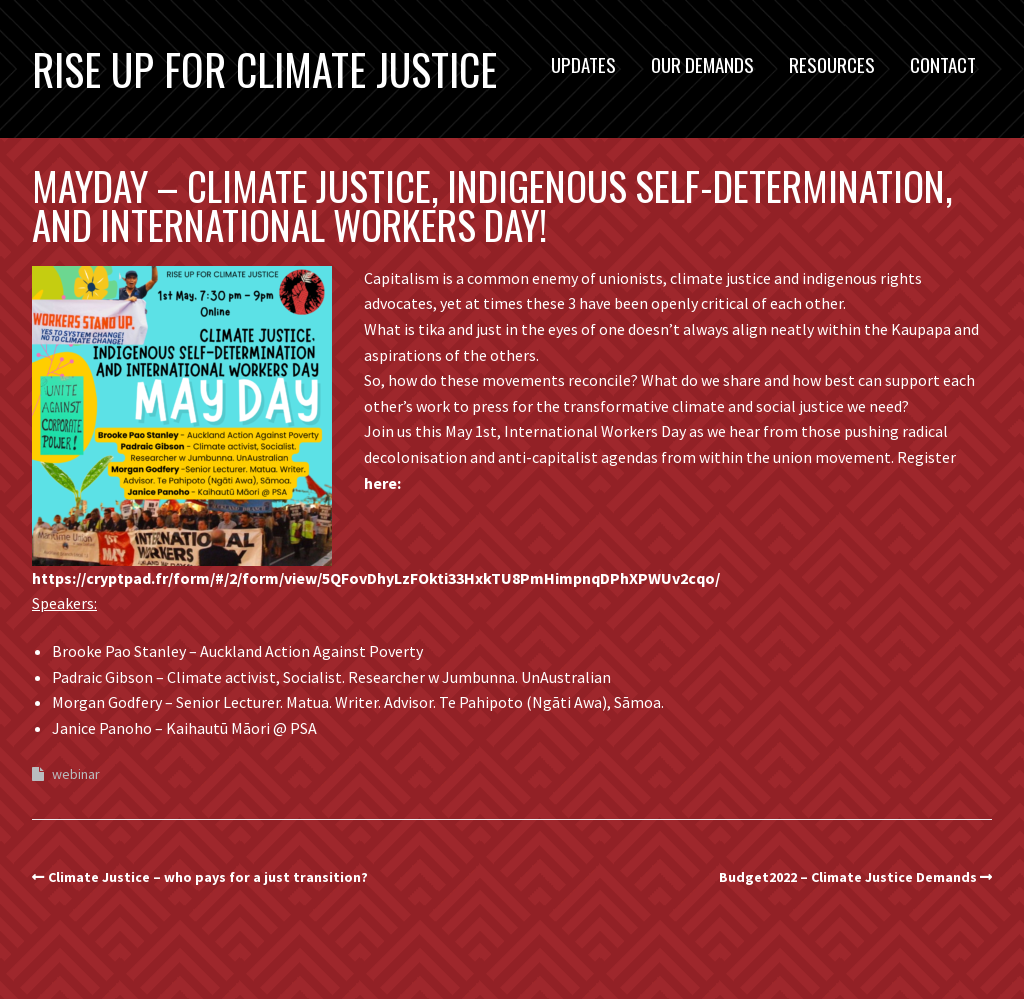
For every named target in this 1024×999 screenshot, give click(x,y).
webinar (76, 774)
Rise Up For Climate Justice (264, 69)
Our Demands (702, 64)
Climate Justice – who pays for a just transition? (208, 877)
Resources (832, 64)
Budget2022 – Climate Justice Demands (848, 877)
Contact (943, 64)
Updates (583, 64)
